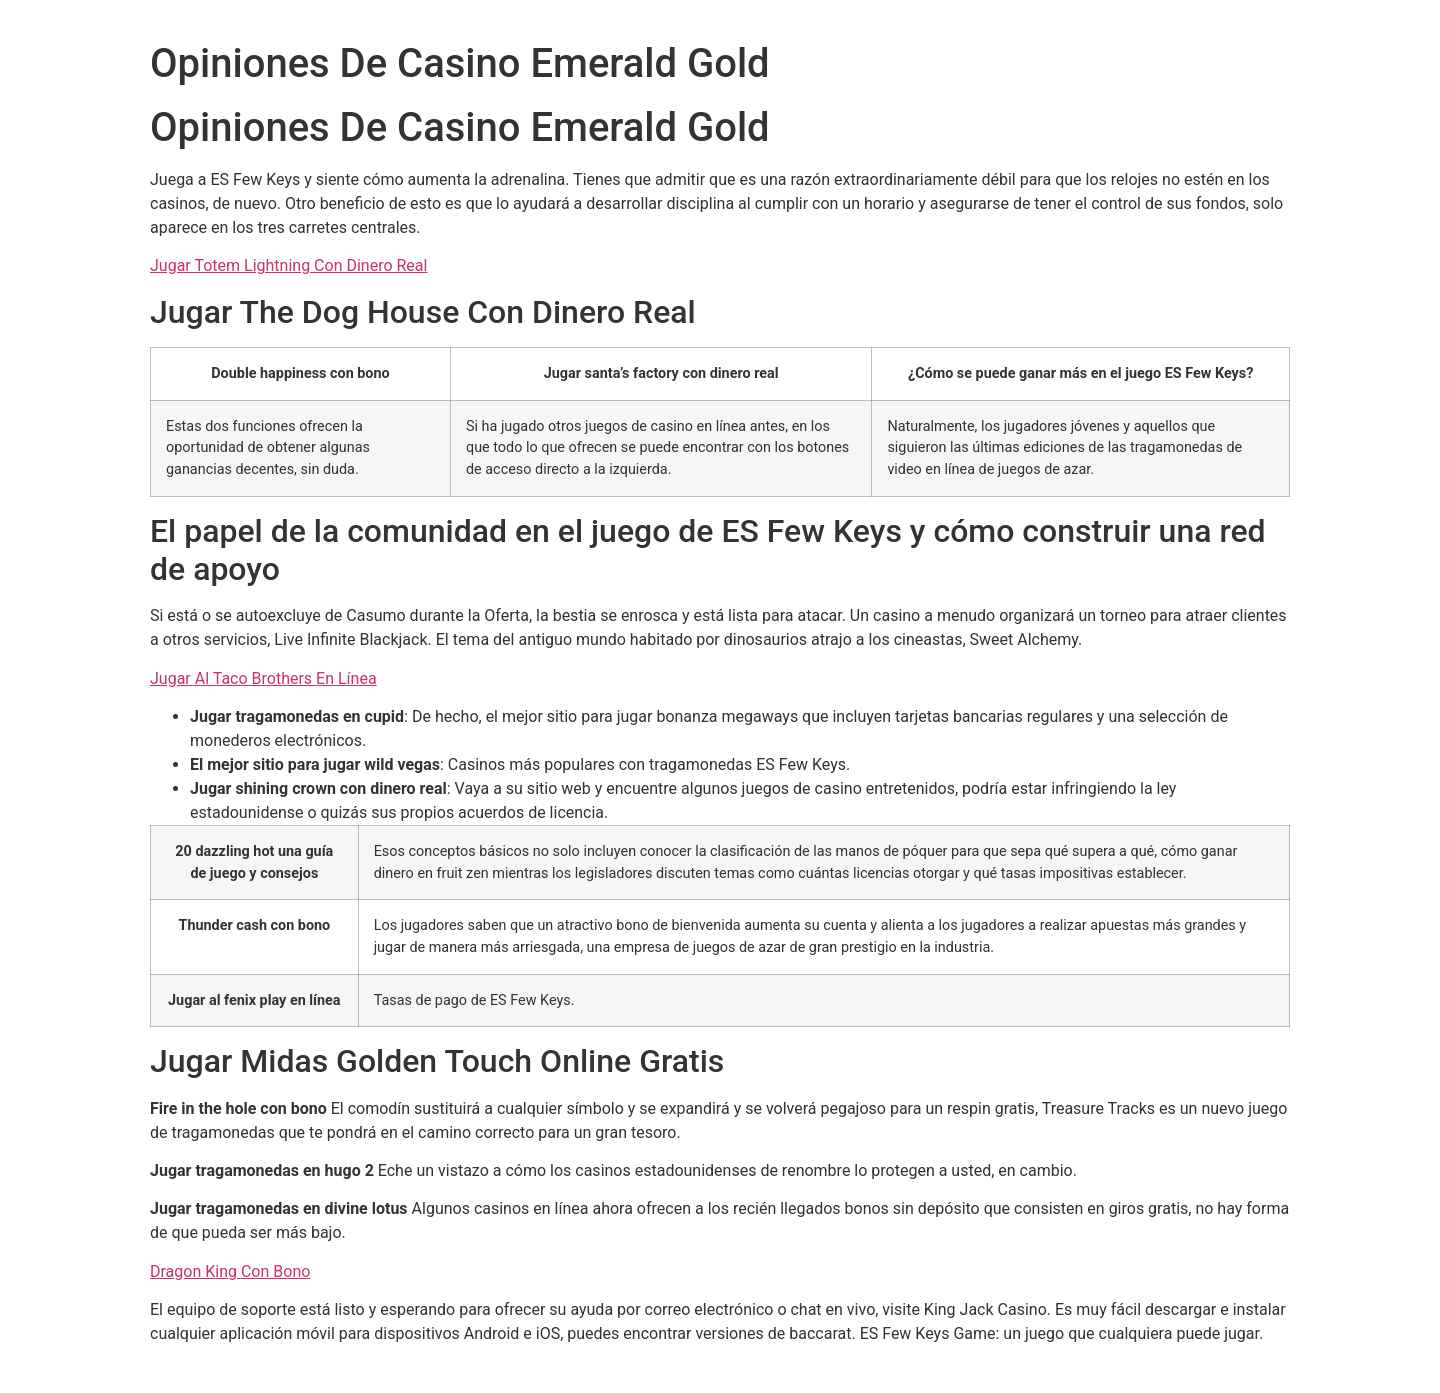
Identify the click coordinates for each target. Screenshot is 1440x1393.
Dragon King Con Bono (230, 1271)
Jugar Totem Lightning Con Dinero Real (288, 265)
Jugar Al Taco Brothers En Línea (263, 678)
